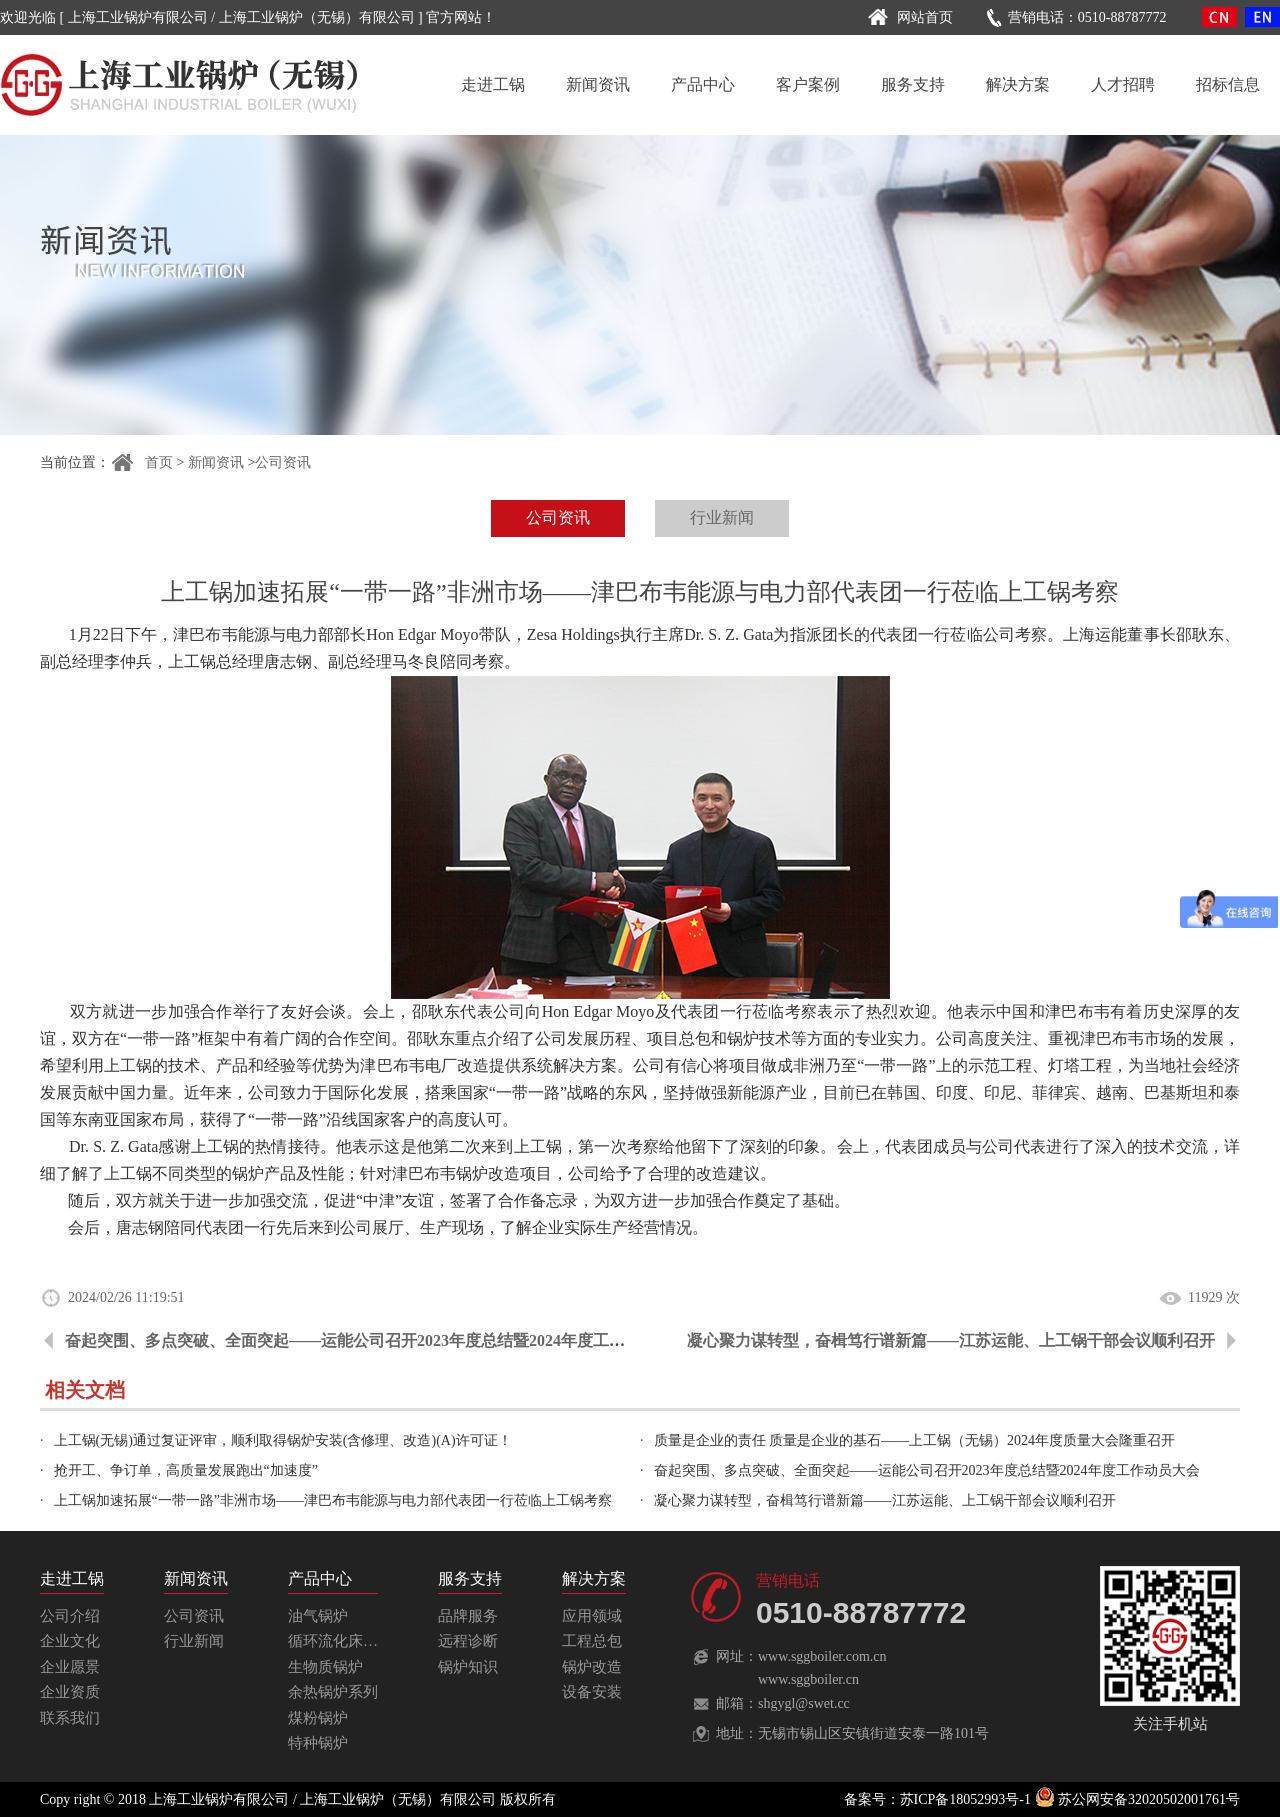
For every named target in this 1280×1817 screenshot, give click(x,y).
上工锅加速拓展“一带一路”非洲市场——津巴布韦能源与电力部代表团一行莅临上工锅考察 (333, 1500)
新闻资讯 (598, 84)
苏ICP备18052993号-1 (965, 1799)
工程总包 (592, 1641)
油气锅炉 (318, 1616)
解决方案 (1018, 84)
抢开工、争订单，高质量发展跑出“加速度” (186, 1470)
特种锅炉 (318, 1743)
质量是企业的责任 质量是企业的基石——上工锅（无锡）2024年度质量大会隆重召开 (915, 1440)
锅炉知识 (468, 1667)
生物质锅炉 (325, 1667)
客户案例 (808, 84)
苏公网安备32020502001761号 (1138, 1799)
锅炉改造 (592, 1667)
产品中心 (703, 84)
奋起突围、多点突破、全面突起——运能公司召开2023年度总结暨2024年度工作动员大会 (377, 1340)
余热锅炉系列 (333, 1692)
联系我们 (70, 1718)
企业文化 (70, 1641)
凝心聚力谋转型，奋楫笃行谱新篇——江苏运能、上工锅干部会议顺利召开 (951, 1340)
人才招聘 (1123, 84)
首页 (141, 462)
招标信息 (1228, 84)
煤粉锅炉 (318, 1718)
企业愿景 (70, 1667)
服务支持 (913, 84)
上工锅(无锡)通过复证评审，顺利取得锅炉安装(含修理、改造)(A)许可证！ (283, 1440)
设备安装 (592, 1692)
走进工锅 (493, 84)
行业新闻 (722, 517)
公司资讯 (283, 462)
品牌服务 (468, 1616)
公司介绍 (70, 1616)
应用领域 (592, 1616)
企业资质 (70, 1692)
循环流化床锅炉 (340, 1641)
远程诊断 (468, 1641)
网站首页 (907, 17)
